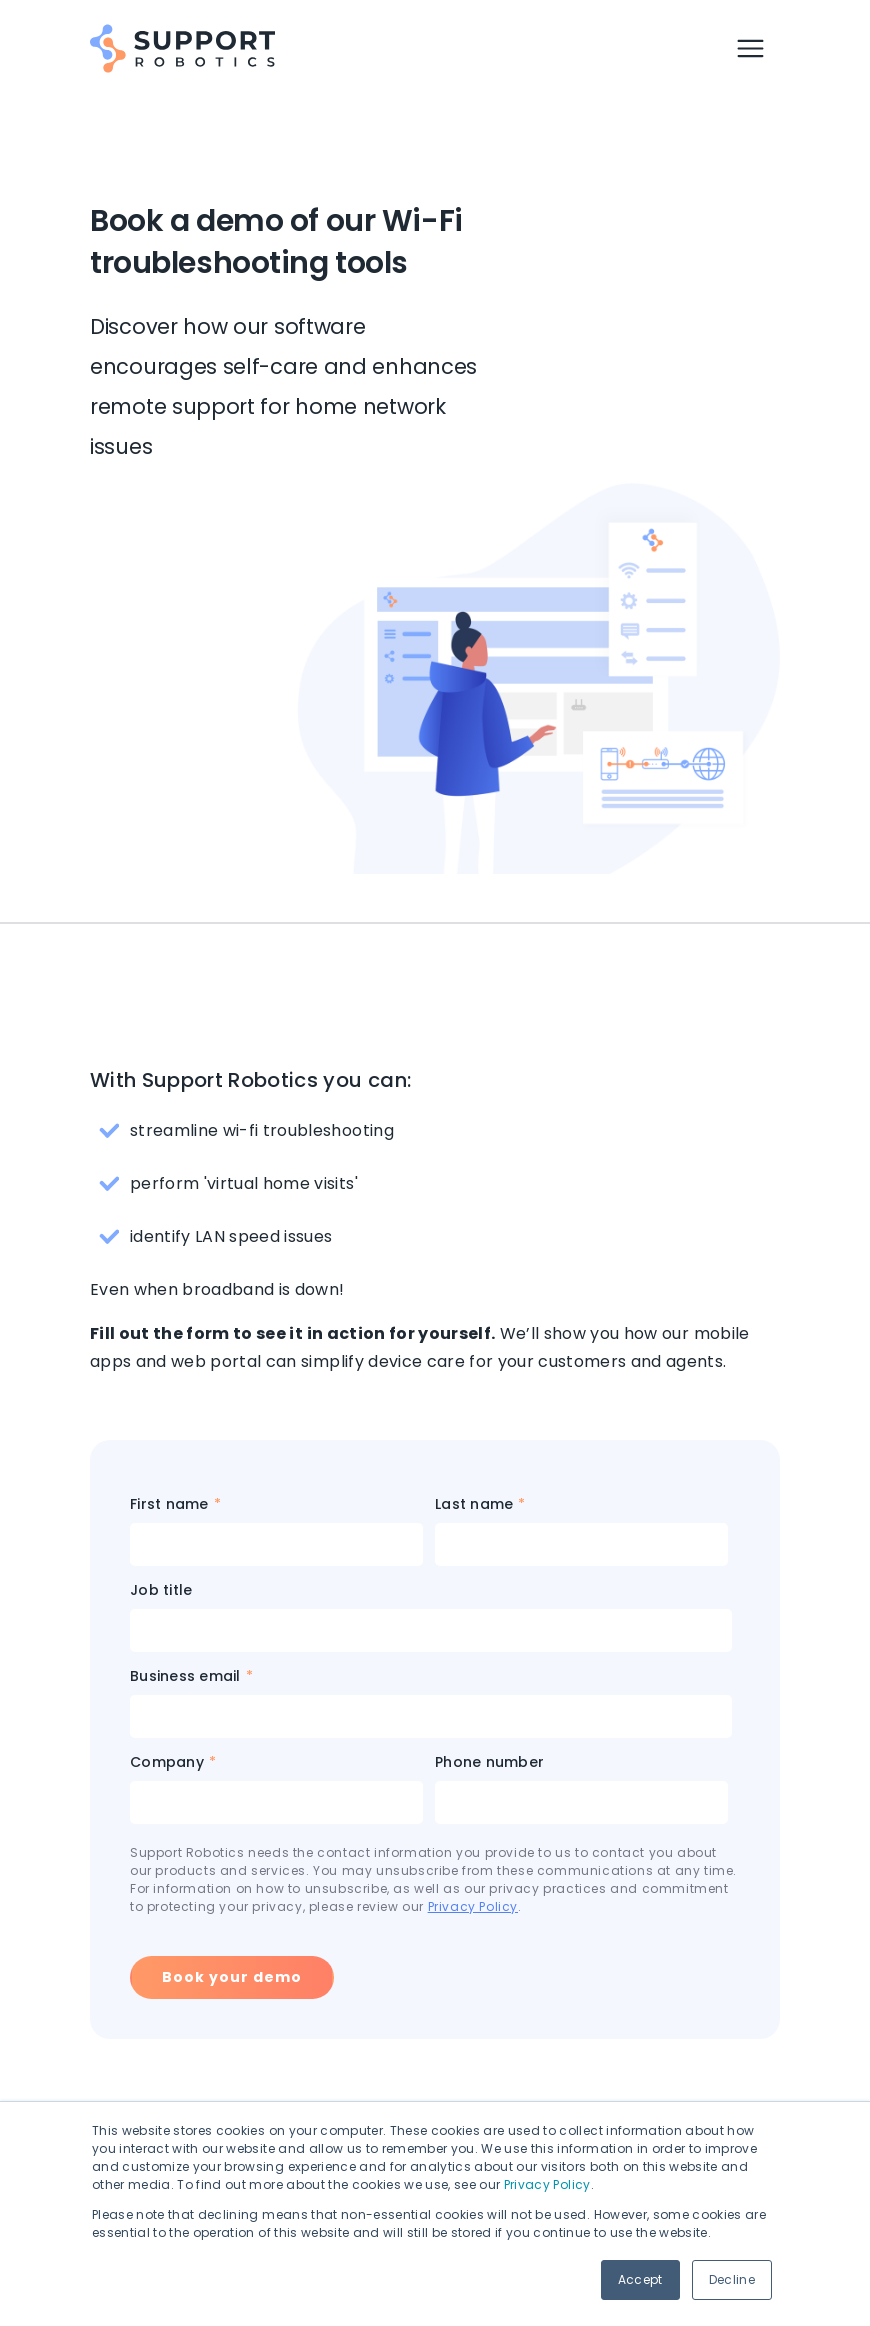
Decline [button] (732, 2279)
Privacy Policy (547, 2184)
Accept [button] (640, 2279)
